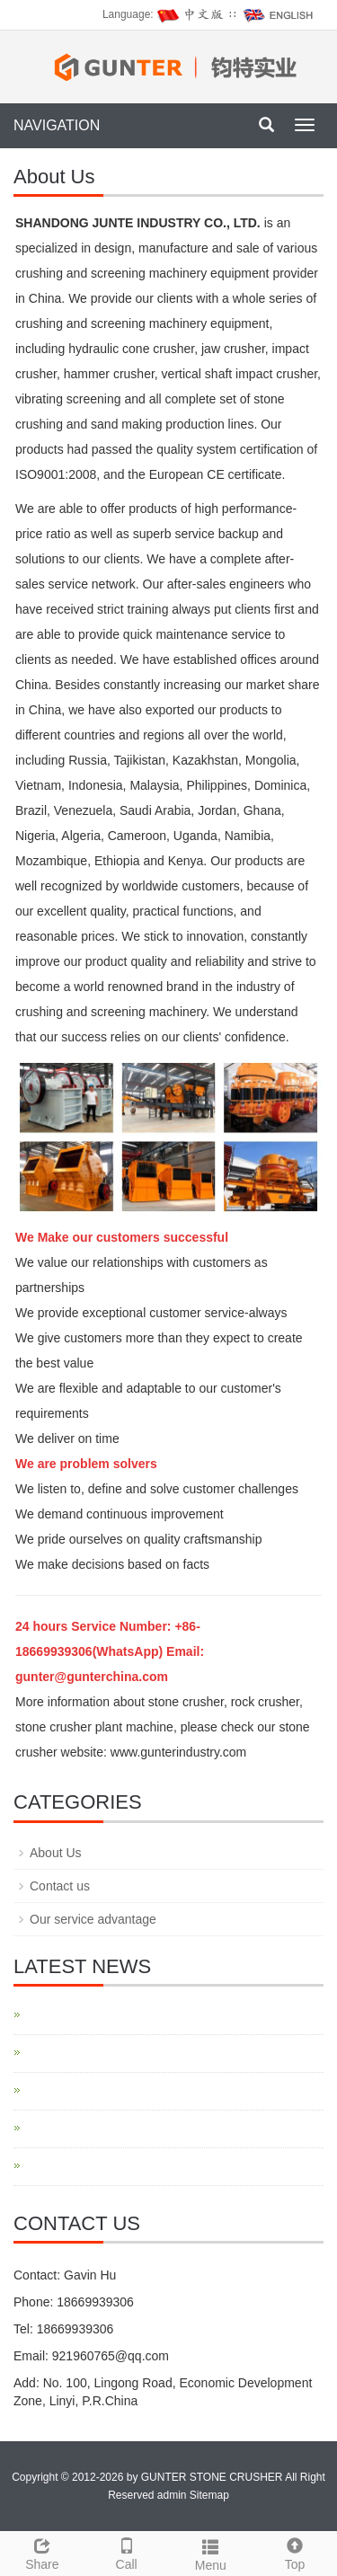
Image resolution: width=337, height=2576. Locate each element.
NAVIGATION (56, 125)
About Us (56, 1853)
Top (295, 2552)
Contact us (60, 1886)
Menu (211, 2552)
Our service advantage (93, 1919)
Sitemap (209, 2495)
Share (42, 2552)
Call (126, 2552)
